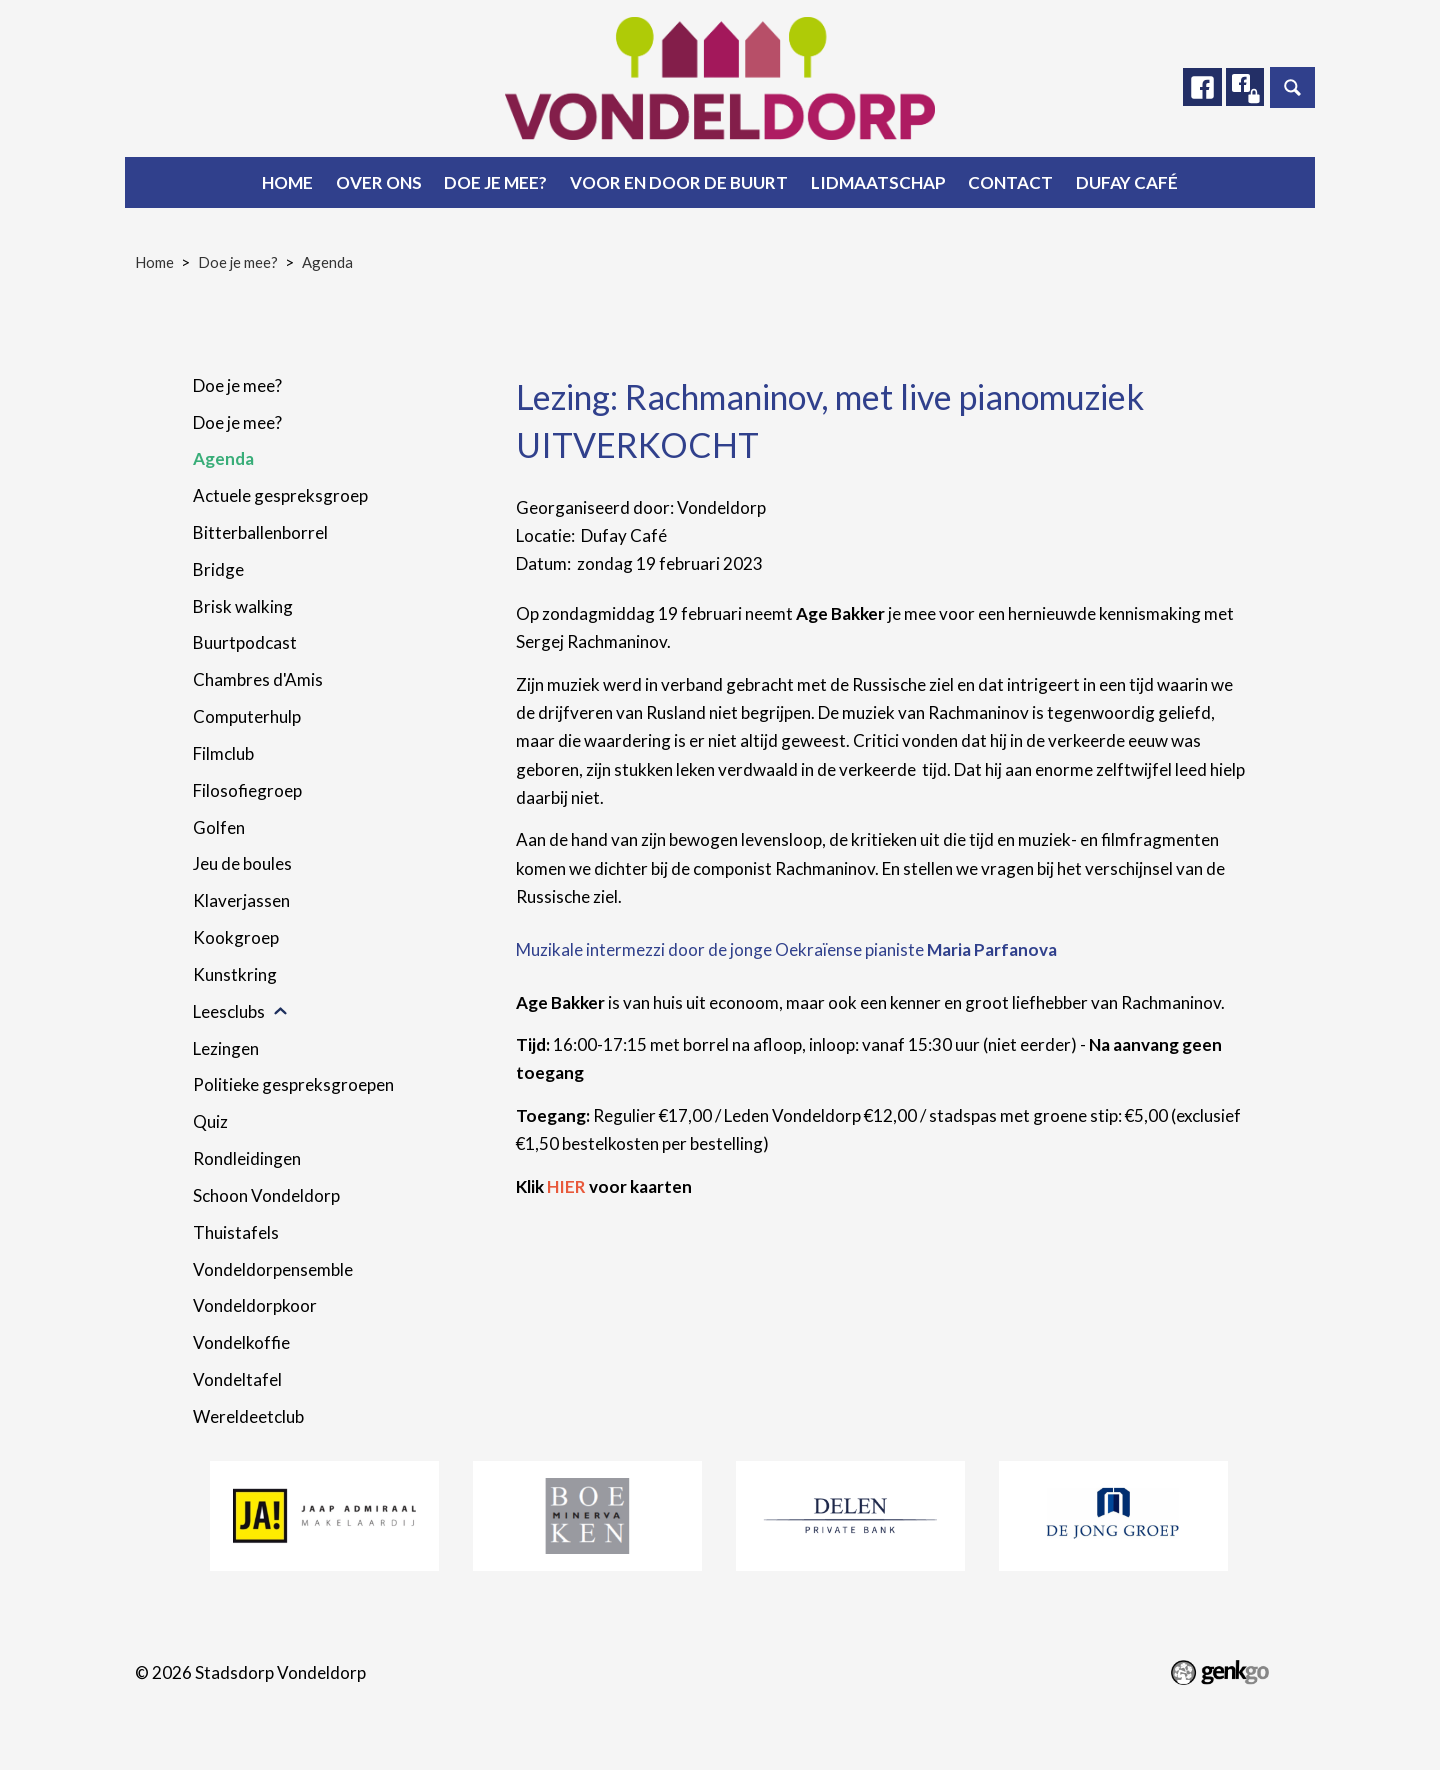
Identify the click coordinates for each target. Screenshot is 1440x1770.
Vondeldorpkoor (255, 1305)
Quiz (210, 1121)
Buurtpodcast (245, 642)
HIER (566, 1186)
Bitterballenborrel (260, 532)
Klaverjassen (241, 900)
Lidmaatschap (878, 182)
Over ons (379, 182)
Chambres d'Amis (258, 679)
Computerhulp (247, 716)
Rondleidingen (247, 1158)
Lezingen (226, 1048)
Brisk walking (243, 606)
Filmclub (223, 753)
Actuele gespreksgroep (280, 495)
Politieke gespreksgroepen (293, 1084)
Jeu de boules (242, 863)
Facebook (1199, 88)
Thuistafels (236, 1232)
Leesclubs (229, 1011)
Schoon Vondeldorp (266, 1195)
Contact (1010, 182)
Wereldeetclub (248, 1416)
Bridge (218, 569)
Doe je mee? (495, 182)
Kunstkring (235, 974)
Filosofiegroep (247, 790)
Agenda (327, 262)
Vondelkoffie (241, 1342)
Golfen (219, 827)
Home (287, 182)
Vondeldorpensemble (273, 1269)
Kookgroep (236, 937)
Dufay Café (1127, 182)
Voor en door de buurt (679, 182)
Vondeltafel (237, 1379)
